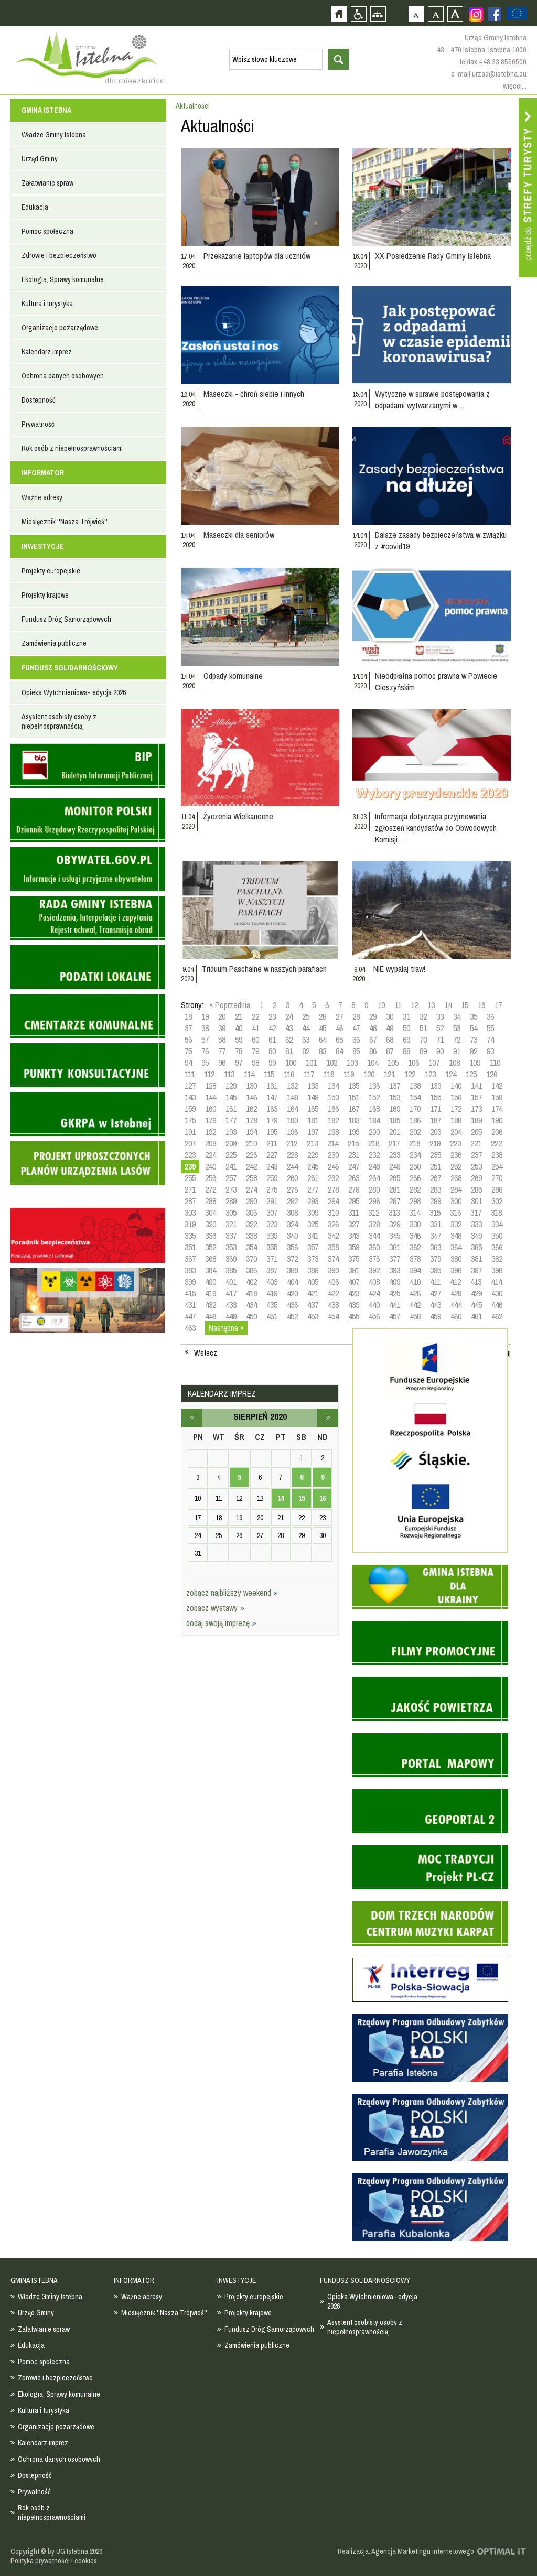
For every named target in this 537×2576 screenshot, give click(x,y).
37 (188, 1028)
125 (471, 1074)
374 (333, 1258)
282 (415, 1189)
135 (353, 1085)
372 (292, 1258)
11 (397, 1005)
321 (231, 1224)
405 (312, 1281)
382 (496, 1258)
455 (353, 1316)
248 (374, 1166)
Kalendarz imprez (47, 351)
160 (210, 1108)
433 (231, 1305)
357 (312, 1247)
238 (496, 1155)
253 (476, 1166)
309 (312, 1212)
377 (394, 1258)
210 (251, 1143)
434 (251, 1305)
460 (455, 1316)
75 (188, 1051)
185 (394, 1120)
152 (374, 1097)
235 (435, 1155)
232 (374, 1155)
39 (221, 1028)
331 (435, 1224)
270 (496, 1178)
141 (476, 1085)
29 (373, 1016)
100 (290, 1062)
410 (415, 1281)
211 (271, 1143)
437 (312, 1305)
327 (353, 1224)
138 (415, 1085)
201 (394, 1132)
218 (414, 1143)
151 (353, 1097)
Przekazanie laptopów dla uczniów (256, 256)
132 (292, 1085)
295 (353, 1201)
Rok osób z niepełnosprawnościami (72, 448)
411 (435, 1281)
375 (353, 1258)
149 (312, 1097)
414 (496, 1281)
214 (332, 1143)
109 (474, 1062)
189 (476, 1120)
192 (210, 1132)
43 (289, 1028)
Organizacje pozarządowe (60, 327)
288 (210, 1201)
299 (435, 1201)
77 (221, 1051)
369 (231, 1258)
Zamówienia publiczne (54, 643)
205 (476, 1132)
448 (210, 1316)
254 (496, 1166)
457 (394, 1316)
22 (255, 1016)
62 (289, 1039)
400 (210, 1281)
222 (496, 1143)
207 (190, 1143)
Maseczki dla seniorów (238, 534)
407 (353, 1281)
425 (394, 1293)
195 (271, 1132)
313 (394, 1212)
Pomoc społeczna (47, 231)
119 (348, 1074)
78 (238, 1051)
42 (272, 1028)
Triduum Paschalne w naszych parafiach (264, 969)
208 (210, 1143)
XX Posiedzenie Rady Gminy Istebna (433, 256)
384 (210, 1270)
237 (476, 1155)
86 (373, 1051)
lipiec (191, 1418)
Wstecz (205, 1353)
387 (271, 1270)
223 (190, 1155)
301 (476, 1201)
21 (238, 1016)
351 (190, 1247)
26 (322, 1016)
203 (435, 1132)
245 (312, 1166)
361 (394, 1247)
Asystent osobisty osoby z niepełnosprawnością (59, 721)
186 (415, 1120)
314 (414, 1212)
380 (455, 1258)
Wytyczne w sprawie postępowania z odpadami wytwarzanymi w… (432, 399)
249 (394, 1166)
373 (312, 1258)
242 (251, 1166)
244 (292, 1166)
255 (190, 1178)
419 (271, 1293)
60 (255, 1039)
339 (271, 1235)
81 (289, 1051)
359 (353, 1247)
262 (333, 1178)
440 (374, 1305)
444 (455, 1305)
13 (431, 1005)
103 (352, 1062)
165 (312, 1108)
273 (231, 1189)
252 (455, 1166)
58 (221, 1039)
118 (329, 1074)
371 (271, 1258)
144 (210, 1097)
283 (435, 1189)
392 (374, 1270)
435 (271, 1305)
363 (435, 1247)
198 (333, 1132)
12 (414, 1005)
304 (210, 1212)
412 (455, 1281)
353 (231, 1247)
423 (353, 1293)
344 (374, 1235)
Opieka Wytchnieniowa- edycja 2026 (74, 692)
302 (496, 1201)
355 (271, 1247)
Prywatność (38, 424)
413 (475, 1281)
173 (476, 1108)
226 (251, 1155)
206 (496, 1132)
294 (333, 1201)
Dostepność (39, 400)
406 (333, 1281)
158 (496, 1097)
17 (498, 1005)
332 (455, 1224)
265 (394, 1178)
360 (374, 1247)
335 (190, 1235)
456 (374, 1316)
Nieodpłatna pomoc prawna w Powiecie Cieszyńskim (436, 681)
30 (389, 1016)
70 (423, 1039)
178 (251, 1120)
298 (415, 1201)
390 (333, 1270)
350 (496, 1235)
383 (190, 1270)
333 (476, 1224)
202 (415, 1132)
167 (353, 1108)
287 (190, 1201)
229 (312, 1155)
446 (496, 1305)
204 (455, 1132)
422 (333, 1293)
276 (292, 1189)
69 (406, 1039)
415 (190, 1293)
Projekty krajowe (45, 595)
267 (435, 1178)
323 (271, 1224)
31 (406, 1016)
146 (251, 1097)
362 (415, 1247)
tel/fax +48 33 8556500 (493, 61)
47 (356, 1028)
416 (210, 1293)
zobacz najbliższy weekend (232, 1592)
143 (190, 1097)
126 (491, 1074)
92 (473, 1051)
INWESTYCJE (43, 546)
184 (374, 1120)
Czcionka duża (455, 14)
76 (205, 1051)
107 (433, 1062)
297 (394, 1201)
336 (210, 1235)
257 (231, 1178)
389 (312, 1270)
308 (292, 1212)
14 (448, 1005)
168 (374, 1108)
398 (496, 1270)
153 (394, 1097)
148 (292, 1097)
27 (339, 1016)
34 (456, 1016)
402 (251, 1281)
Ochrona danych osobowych (63, 376)
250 (415, 1166)
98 (255, 1062)
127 (190, 1085)
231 (353, 1155)
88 (406, 1051)
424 (374, 1293)
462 (496, 1316)
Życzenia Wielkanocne (238, 816)
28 (356, 1016)
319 (190, 1224)
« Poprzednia (229, 1005)
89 (423, 1051)
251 (435, 1166)
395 (435, 1270)
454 (333, 1316)
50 (406, 1028)
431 (190, 1305)
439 (353, 1305)
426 (415, 1293)
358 (333, 1247)
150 (333, 1097)
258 (251, 1178)
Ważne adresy (42, 497)
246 (333, 1166)
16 (481, 1005)
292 (292, 1201)
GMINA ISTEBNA (46, 110)
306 (251, 1212)
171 (435, 1108)
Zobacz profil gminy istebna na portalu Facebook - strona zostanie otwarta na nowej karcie (494, 14)
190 (496, 1120)
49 (389, 1028)
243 (271, 1166)
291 (271, 1201)
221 (475, 1143)
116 (289, 1074)
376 (374, 1258)
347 (435, 1235)
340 (292, 1235)
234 (415, 1155)
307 (271, 1212)
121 (389, 1074)
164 (292, 1108)
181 (312, 1120)
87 (389, 1051)
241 (231, 1166)
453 (312, 1316)
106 (413, 1062)
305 (231, 1212)
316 (455, 1212)
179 (271, 1120)
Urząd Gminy (40, 159)
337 (231, 1235)
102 (331, 1062)
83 (322, 1051)
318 (496, 1212)
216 (373, 1143)
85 (356, 1051)
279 (353, 1189)
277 (312, 1189)
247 (353, 1166)
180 (292, 1120)
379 (435, 1258)
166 (333, 1108)
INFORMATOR (43, 473)
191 (190, 1132)
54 (473, 1028)
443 (435, 1305)
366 (496, 1247)
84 (339, 1051)
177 (231, 1120)
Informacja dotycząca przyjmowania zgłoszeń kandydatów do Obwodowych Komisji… (436, 827)
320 (210, 1224)
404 (292, 1281)
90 (440, 1051)
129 (231, 1085)
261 (312, 1178)
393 (394, 1270)
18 (188, 1016)
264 (374, 1178)
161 (231, 1108)
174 (496, 1108)
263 (353, 1178)
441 (394, 1305)
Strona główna (339, 14)
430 (496, 1293)
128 (210, 1085)
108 (454, 1062)
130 (251, 1085)
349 (476, 1235)
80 (272, 1051)
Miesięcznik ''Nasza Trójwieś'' (65, 521)
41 (255, 1028)
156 (455, 1097)
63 (305, 1039)
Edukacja (35, 207)
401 (231, 1281)
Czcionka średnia (435, 14)
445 (476, 1305)
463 (190, 1328)
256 (210, 1178)
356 (292, 1247)
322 (251, 1224)
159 (190, 1108)
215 (353, 1143)
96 (221, 1062)
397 (476, 1270)
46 (339, 1028)
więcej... (515, 85)
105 (393, 1062)
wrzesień (327, 1418)
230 (333, 1155)
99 (272, 1062)
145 (231, 1097)
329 (394, 1224)
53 (456, 1028)
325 (312, 1224)
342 (333, 1235)
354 (251, 1247)
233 (394, 1155)
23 (272, 1016)
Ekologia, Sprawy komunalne (63, 279)
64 (322, 1039)
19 (205, 1016)
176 (210, 1120)
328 (374, 1224)
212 (291, 1143)
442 (415, 1305)
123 (430, 1074)
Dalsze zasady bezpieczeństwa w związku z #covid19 (441, 540)
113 (229, 1074)
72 (456, 1039)
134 (333, 1085)
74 (490, 1039)
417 (231, 1293)
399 (190, 1281)
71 (440, 1039)
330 (415, 1224)
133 (312, 1085)
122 (409, 1074)
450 (251, 1316)
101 (311, 1062)
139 (435, 1085)
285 (476, 1189)
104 (372, 1062)
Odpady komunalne (233, 675)
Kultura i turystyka (47, 303)
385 (231, 1270)
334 (496, 1224)
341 (312, 1235)
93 (490, 1051)
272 (210, 1189)
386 (251, 1270)
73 (473, 1039)
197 (312, 1132)
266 (415, 1178)
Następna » (226, 1328)
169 (394, 1108)
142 (496, 1085)
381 (476, 1258)
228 (292, 1155)
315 (435, 1212)
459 (435, 1316)
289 (231, 1201)
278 (333, 1189)
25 (305, 1016)
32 (423, 1016)
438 (333, 1305)
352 (210, 1247)
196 (292, 1132)
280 (374, 1189)
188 (455, 1120)
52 (440, 1028)
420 (292, 1293)
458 (415, 1316)
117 (309, 1074)
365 (476, 1247)
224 (210, 1155)
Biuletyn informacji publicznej (87, 766)
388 (292, 1270)
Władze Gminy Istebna (54, 134)
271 (190, 1189)
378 (415, 1258)
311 (353, 1212)
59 (238, 1039)
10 (381, 1005)
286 (496, 1189)
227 (271, 1155)
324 (292, 1224)
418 (251, 1293)
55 (490, 1028)
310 (333, 1212)
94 (188, 1062)
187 (435, 1120)
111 (190, 1074)
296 (374, 1201)
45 (322, 1028)
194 (251, 1132)
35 (473, 1016)
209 (231, 1143)
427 (435, 1293)
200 (374, 1132)
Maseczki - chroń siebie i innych (253, 393)
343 (353, 1235)
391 (353, 1270)
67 (373, 1039)
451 (271, 1316)
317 (475, 1212)
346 (415, 1235)
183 (353, 1120)
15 (464, 1005)
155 (435, 1097)
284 (455, 1189)
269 (476, 1178)
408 (374, 1281)
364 (455, 1247)
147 (271, 1097)
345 (394, 1235)
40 (238, 1028)
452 (292, 1316)
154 (415, 1097)
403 (271, 1281)
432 (210, 1305)
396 (455, 1270)
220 (455, 1143)
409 (394, 1281)
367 (190, 1258)
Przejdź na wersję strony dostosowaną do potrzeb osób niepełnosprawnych (358, 14)
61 (272, 1039)
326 (333, 1224)
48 (373, 1028)
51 (423, 1028)
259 (271, 1178)
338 (251, 1235)
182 (333, 1120)
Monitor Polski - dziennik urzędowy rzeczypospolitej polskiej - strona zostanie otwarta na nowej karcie (87, 820)
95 (205, 1062)
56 (188, 1039)
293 (312, 1201)
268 (455, 1178)
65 (339, 1039)
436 (292, 1305)
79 (255, 1051)
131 (271, 1085)
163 (271, 1108)
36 (490, 1016)
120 (368, 1074)
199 (353, 1132)
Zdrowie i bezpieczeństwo (59, 255)
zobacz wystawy (215, 1607)
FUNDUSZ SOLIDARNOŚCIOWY (70, 668)
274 (251, 1189)
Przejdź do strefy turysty (528, 187)
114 (249, 1074)
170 (415, 1108)
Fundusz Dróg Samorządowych (66, 619)
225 (231, 1155)
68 (389, 1039)
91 (456, 1051)
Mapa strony (377, 14)
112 (209, 1074)
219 (435, 1143)
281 (394, 1189)
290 (251, 1201)
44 (305, 1028)
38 (205, 1028)
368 (210, 1258)
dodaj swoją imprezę (221, 1623)
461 (476, 1316)
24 (289, 1016)
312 (373, 1212)
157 (476, 1097)
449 (231, 1316)
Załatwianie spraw (47, 183)
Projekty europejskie (51, 571)
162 (251, 1108)
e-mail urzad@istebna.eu (489, 73)
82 (305, 1051)
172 (455, 1108)
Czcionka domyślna (416, 14)
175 (190, 1120)
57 (205, 1039)
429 (476, 1293)
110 (495, 1062)
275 (271, 1189)
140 (455, 1085)
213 (312, 1143)
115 (269, 1074)
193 (231, 1132)
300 (455, 1201)
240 (210, 1166)
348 (455, 1235)
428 (455, 1293)
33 (440, 1016)
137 (394, 1085)
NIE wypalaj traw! (399, 969)
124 (450, 1074)
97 (238, 1062)
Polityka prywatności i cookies (53, 2561)
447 (190, 1316)
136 (374, 1085)
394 (415, 1270)
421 (312, 1293)
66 (356, 1039)
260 (292, 1178)
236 (455, 1155)
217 (394, 1143)
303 (190, 1212)
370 (251, 1258)
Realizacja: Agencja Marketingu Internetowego (406, 2551)
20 (221, 1016)
